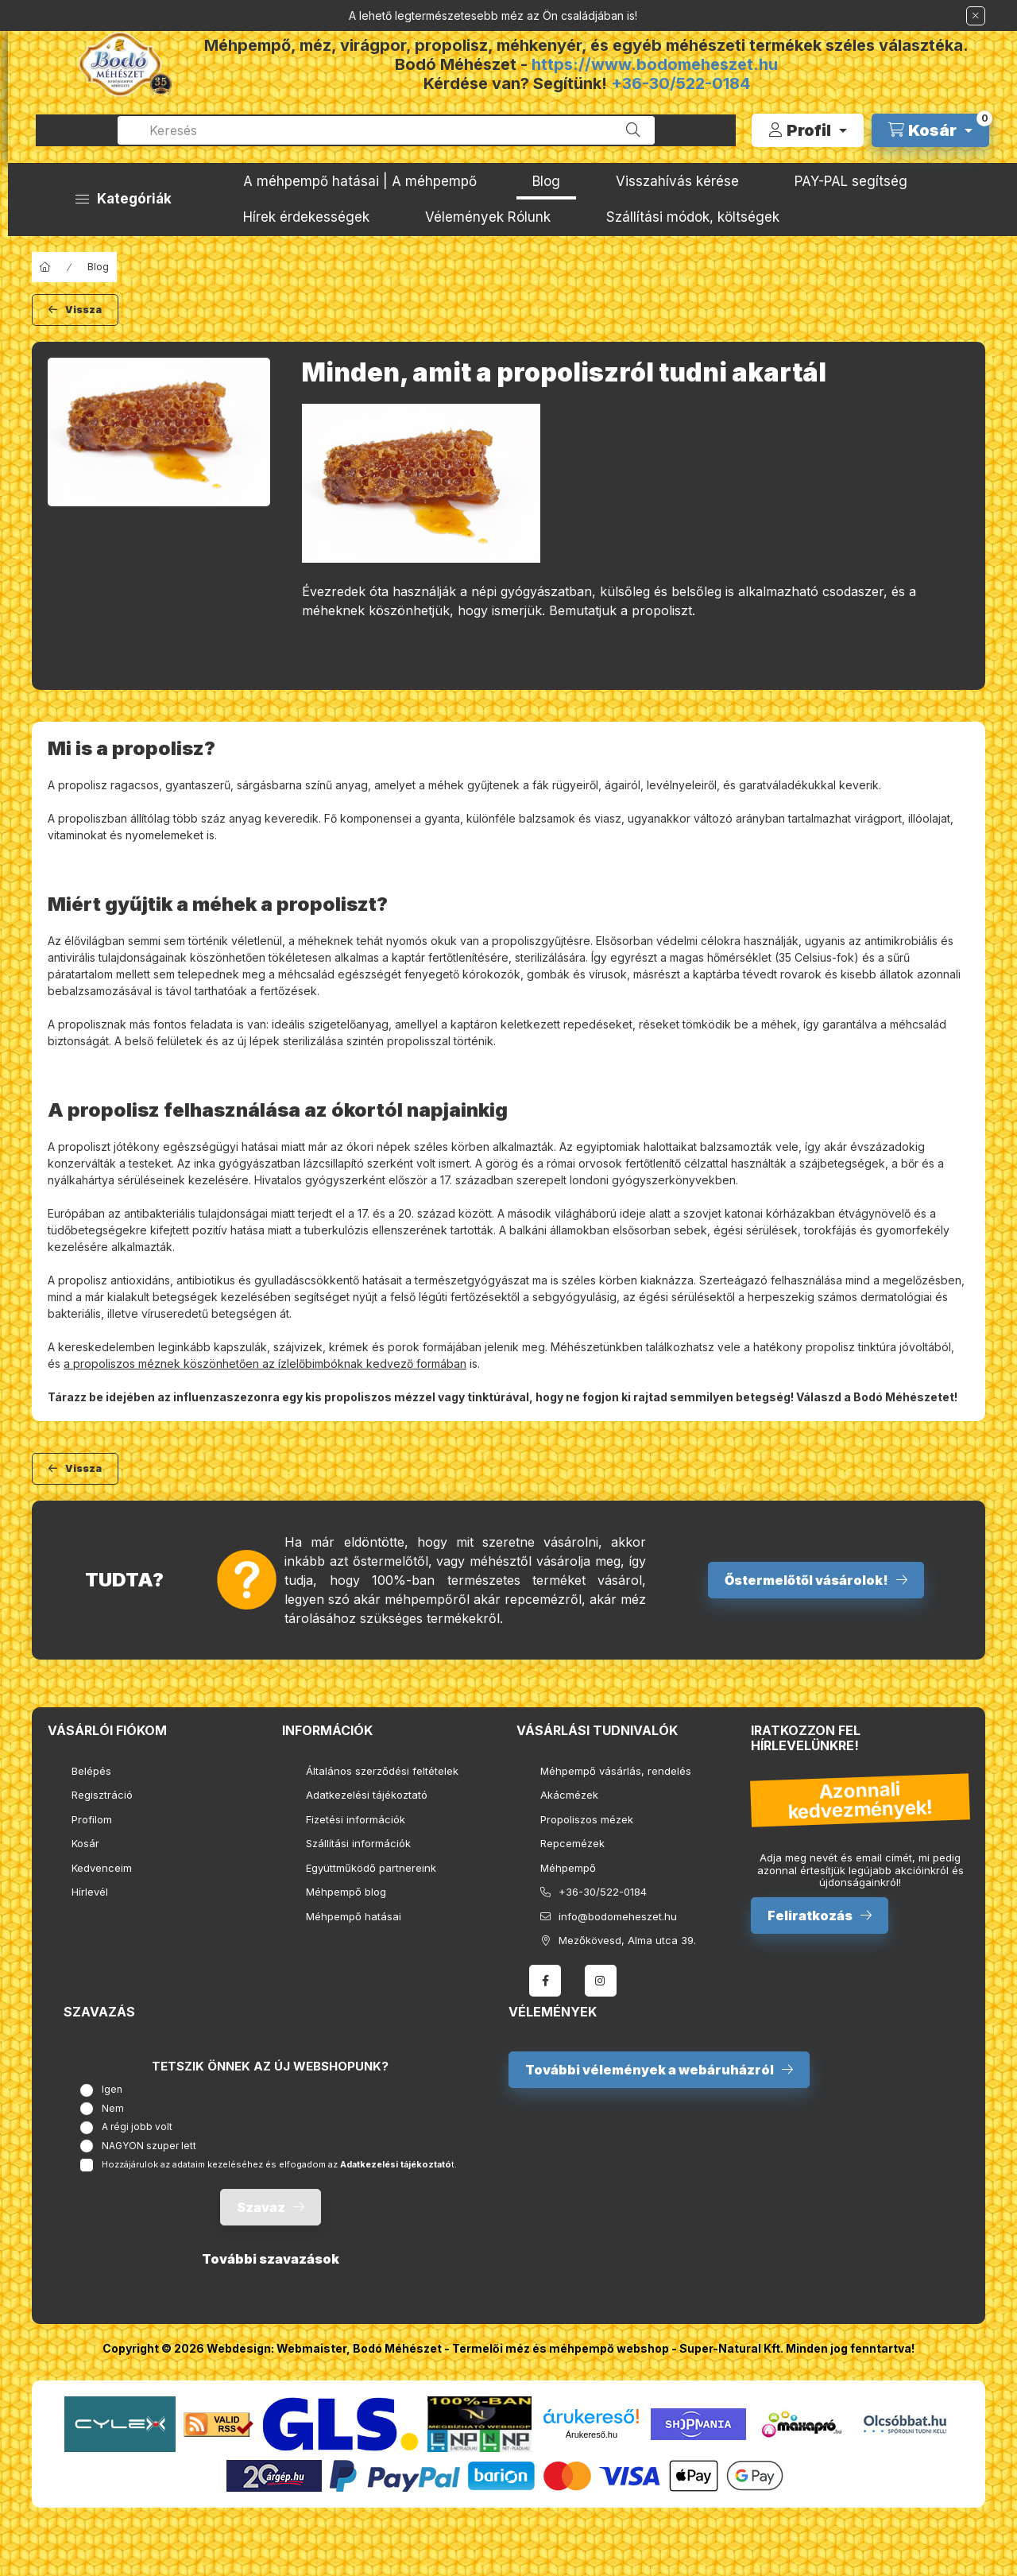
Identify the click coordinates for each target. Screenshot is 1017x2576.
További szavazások (270, 2259)
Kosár (85, 1843)
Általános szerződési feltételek (382, 1770)
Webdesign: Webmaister (276, 2348)
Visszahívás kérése (677, 181)
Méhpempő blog (346, 1891)
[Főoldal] (45, 267)
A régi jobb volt (137, 2126)
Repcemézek (572, 1843)
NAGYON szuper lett (149, 2146)
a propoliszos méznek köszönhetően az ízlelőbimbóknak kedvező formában (265, 1363)
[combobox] (386, 130)
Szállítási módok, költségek (692, 217)
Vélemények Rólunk (488, 217)
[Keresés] (633, 130)
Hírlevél (90, 1891)
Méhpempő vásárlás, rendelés (615, 1770)
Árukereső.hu (591, 2434)
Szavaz (261, 2207)
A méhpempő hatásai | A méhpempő (360, 181)
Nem (113, 2108)
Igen (112, 2089)
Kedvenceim (102, 1867)
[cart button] (930, 130)
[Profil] (808, 130)
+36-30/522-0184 (680, 83)
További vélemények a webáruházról (649, 2070)
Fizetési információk (355, 1819)
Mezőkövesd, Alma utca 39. (627, 1940)
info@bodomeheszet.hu (618, 1916)
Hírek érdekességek (306, 217)
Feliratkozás (810, 1915)
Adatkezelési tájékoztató (366, 1794)
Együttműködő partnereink (371, 1867)
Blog (546, 181)
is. (473, 1363)
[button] (124, 199)
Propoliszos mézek (586, 1819)
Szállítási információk (358, 1843)
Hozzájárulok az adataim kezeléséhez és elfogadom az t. (279, 2164)
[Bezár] (975, 15)
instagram (601, 1981)
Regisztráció (102, 1794)
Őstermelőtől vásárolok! (806, 1580)
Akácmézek (569, 1794)
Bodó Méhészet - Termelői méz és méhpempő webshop (511, 2348)
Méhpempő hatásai (353, 1916)
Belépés (91, 1770)
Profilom (92, 1819)
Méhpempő (568, 1867)
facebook (545, 1981)
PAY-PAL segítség (851, 181)
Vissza (83, 310)
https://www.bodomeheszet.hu (655, 64)
